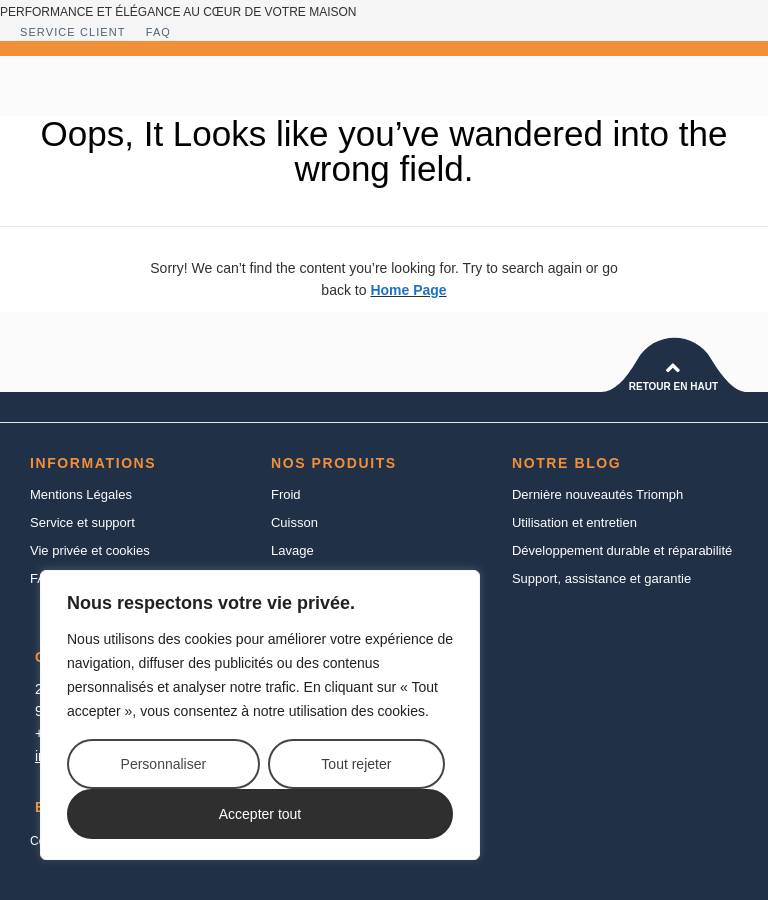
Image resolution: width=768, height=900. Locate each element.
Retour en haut (673, 386)
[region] (260, 715)
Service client (73, 32)
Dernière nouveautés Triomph (597, 494)
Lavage (292, 550)
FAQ (158, 32)
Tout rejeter (356, 764)
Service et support (82, 522)
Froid (286, 494)
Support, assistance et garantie (601, 578)
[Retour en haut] (673, 368)
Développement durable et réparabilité (622, 550)
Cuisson (294, 522)
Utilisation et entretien (574, 522)
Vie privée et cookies (90, 550)
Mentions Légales (81, 494)
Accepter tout (260, 814)
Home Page (408, 290)
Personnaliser (164, 764)
